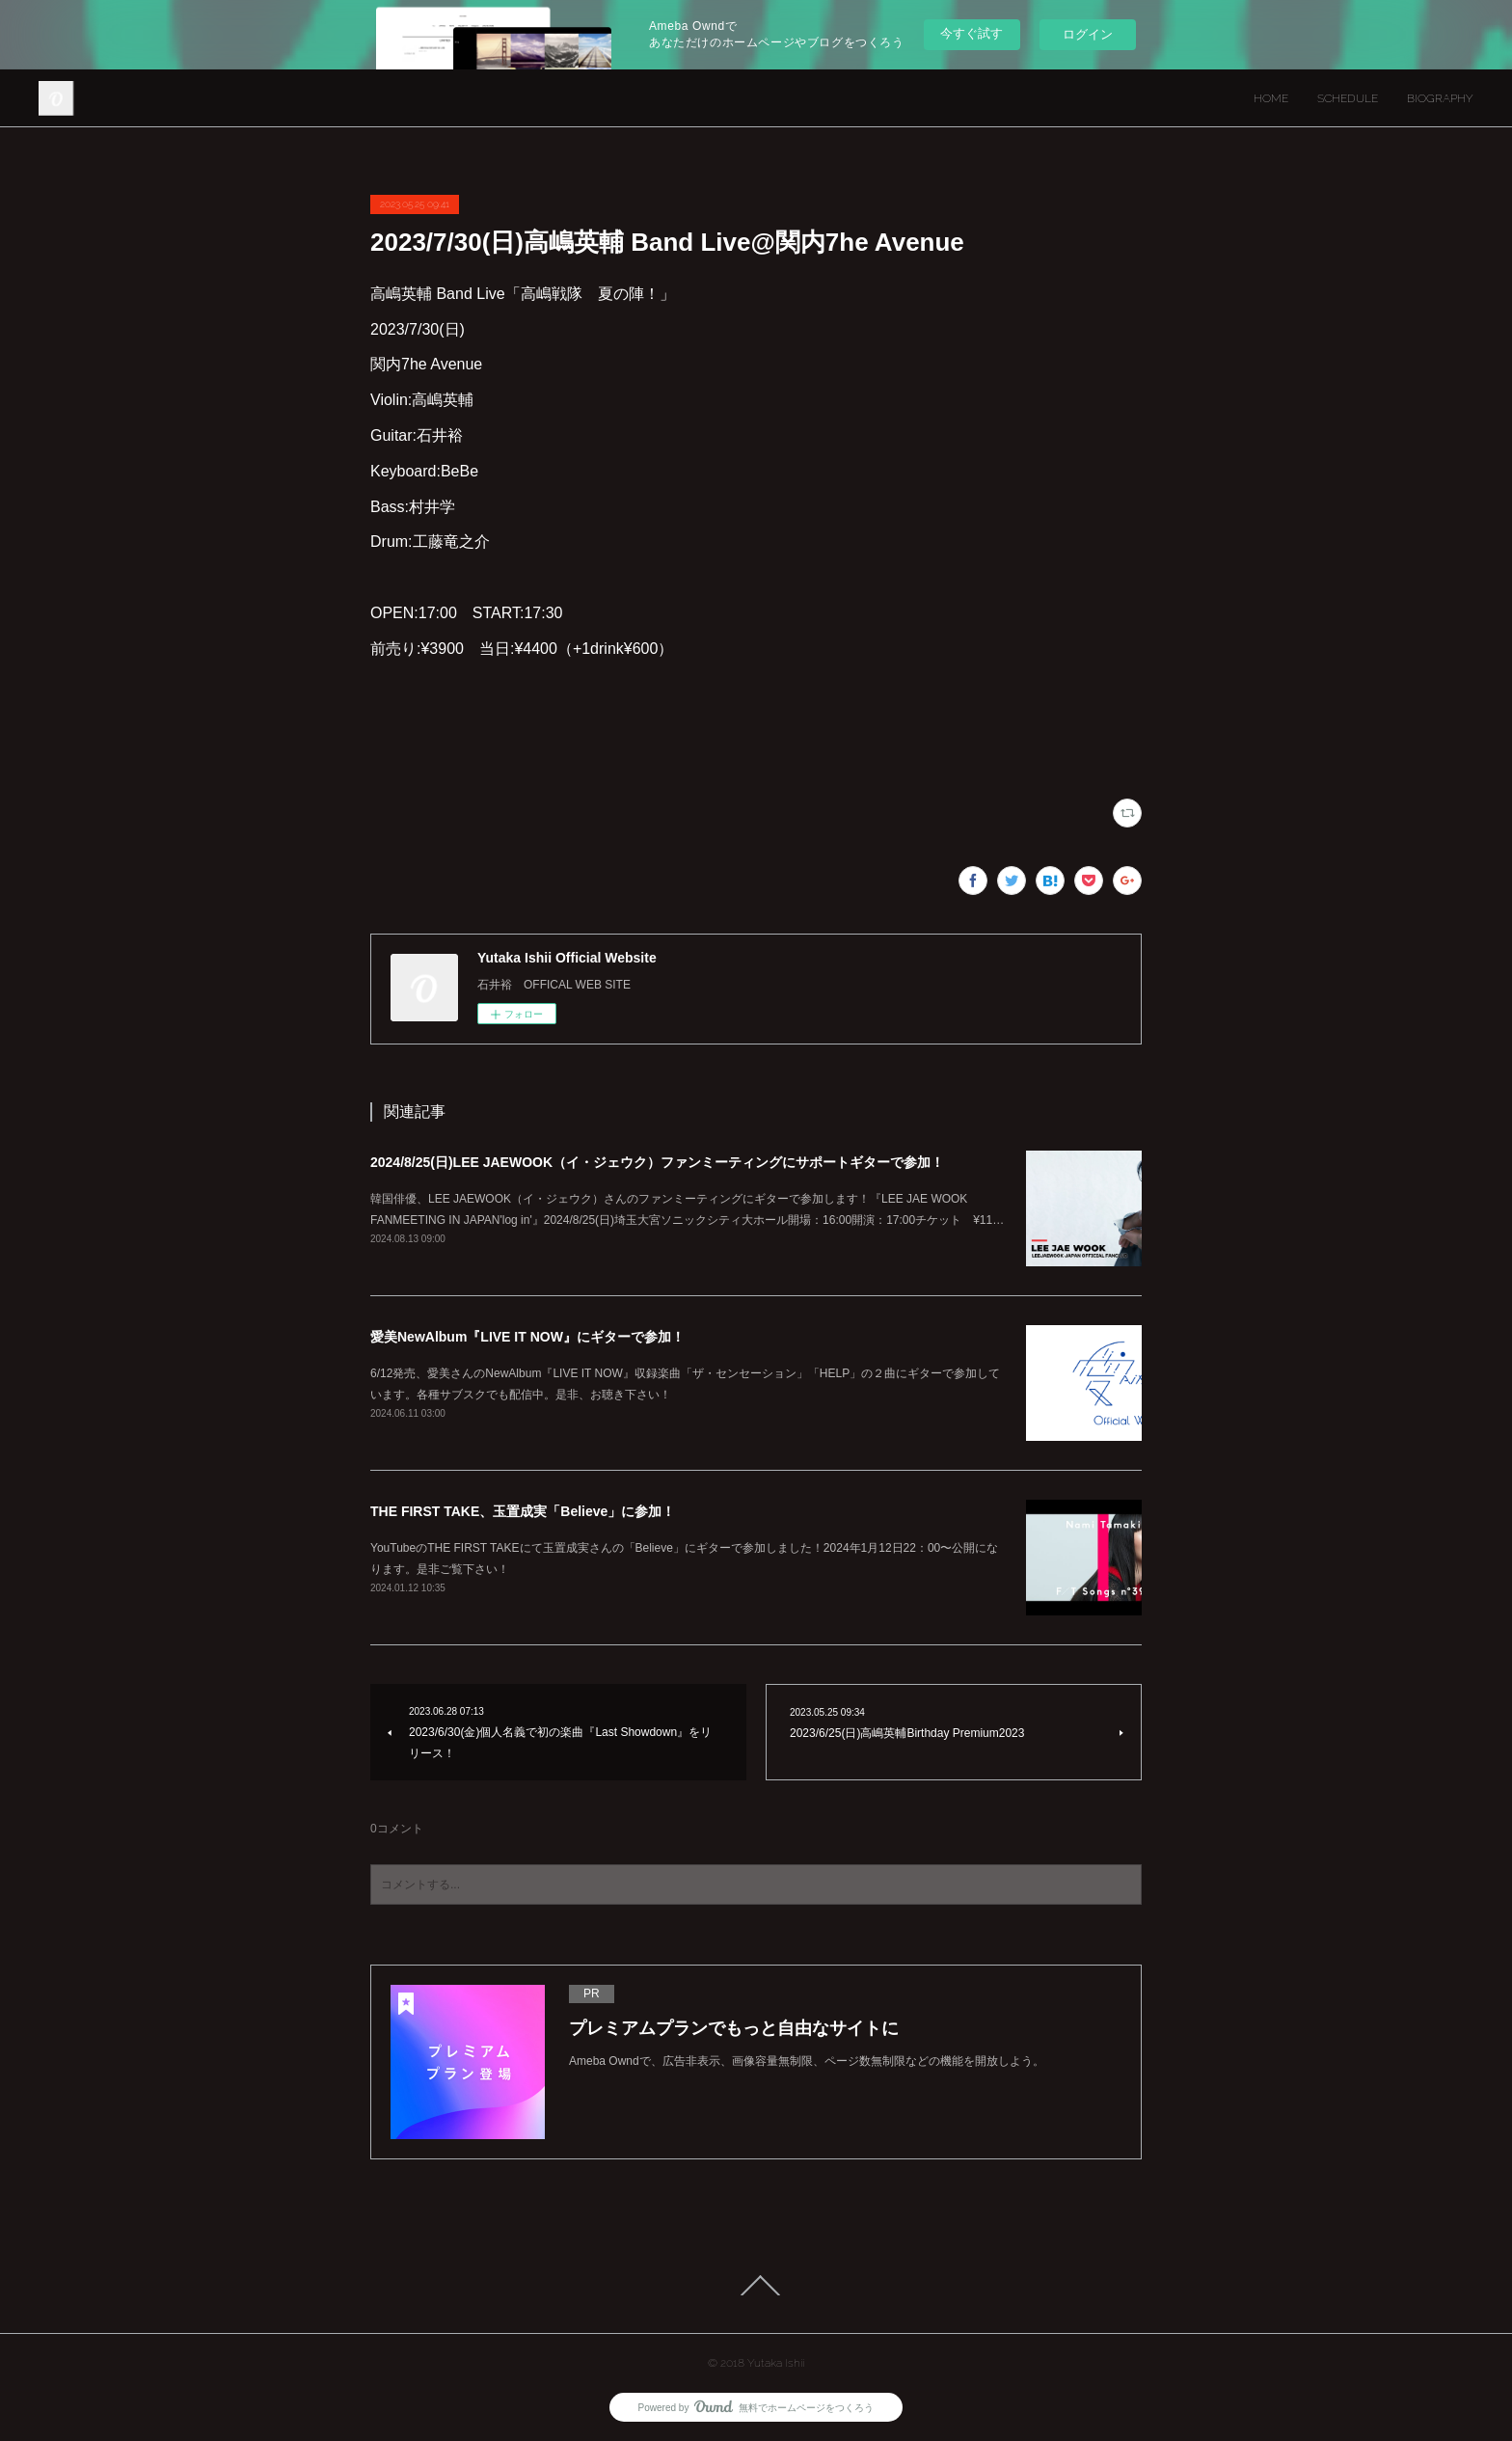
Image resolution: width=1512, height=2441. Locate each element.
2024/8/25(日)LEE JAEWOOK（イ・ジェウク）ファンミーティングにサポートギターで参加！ (657, 1162)
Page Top (756, 2285)
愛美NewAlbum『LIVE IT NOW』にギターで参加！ (527, 1336)
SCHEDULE (1347, 98)
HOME (1271, 98)
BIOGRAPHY (1440, 98)
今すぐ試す (971, 33)
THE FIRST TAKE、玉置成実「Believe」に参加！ (522, 1511)
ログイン (1088, 34)
